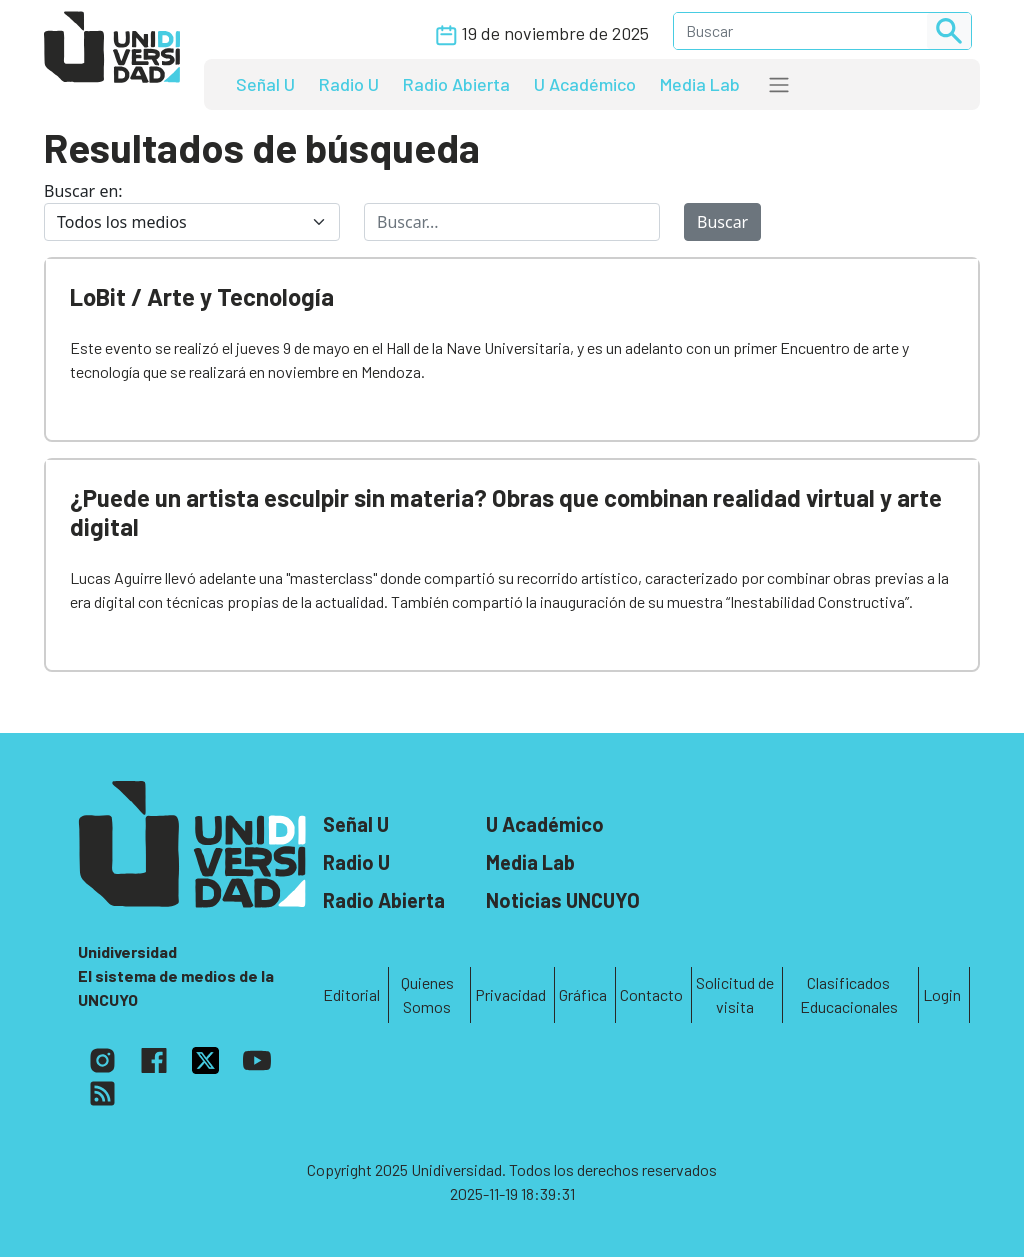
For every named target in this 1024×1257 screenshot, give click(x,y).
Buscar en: (83, 191)
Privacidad (510, 994)
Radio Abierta (456, 84)
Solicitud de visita (735, 994)
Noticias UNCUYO (563, 900)
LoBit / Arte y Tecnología (202, 296)
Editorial (351, 994)
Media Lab (700, 84)
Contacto (651, 994)
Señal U (265, 84)
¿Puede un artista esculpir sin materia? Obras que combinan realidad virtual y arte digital (506, 512)
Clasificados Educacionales (849, 994)
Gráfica (583, 994)
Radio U (349, 84)
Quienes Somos (427, 994)
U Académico (585, 84)
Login (942, 994)
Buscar (722, 222)
